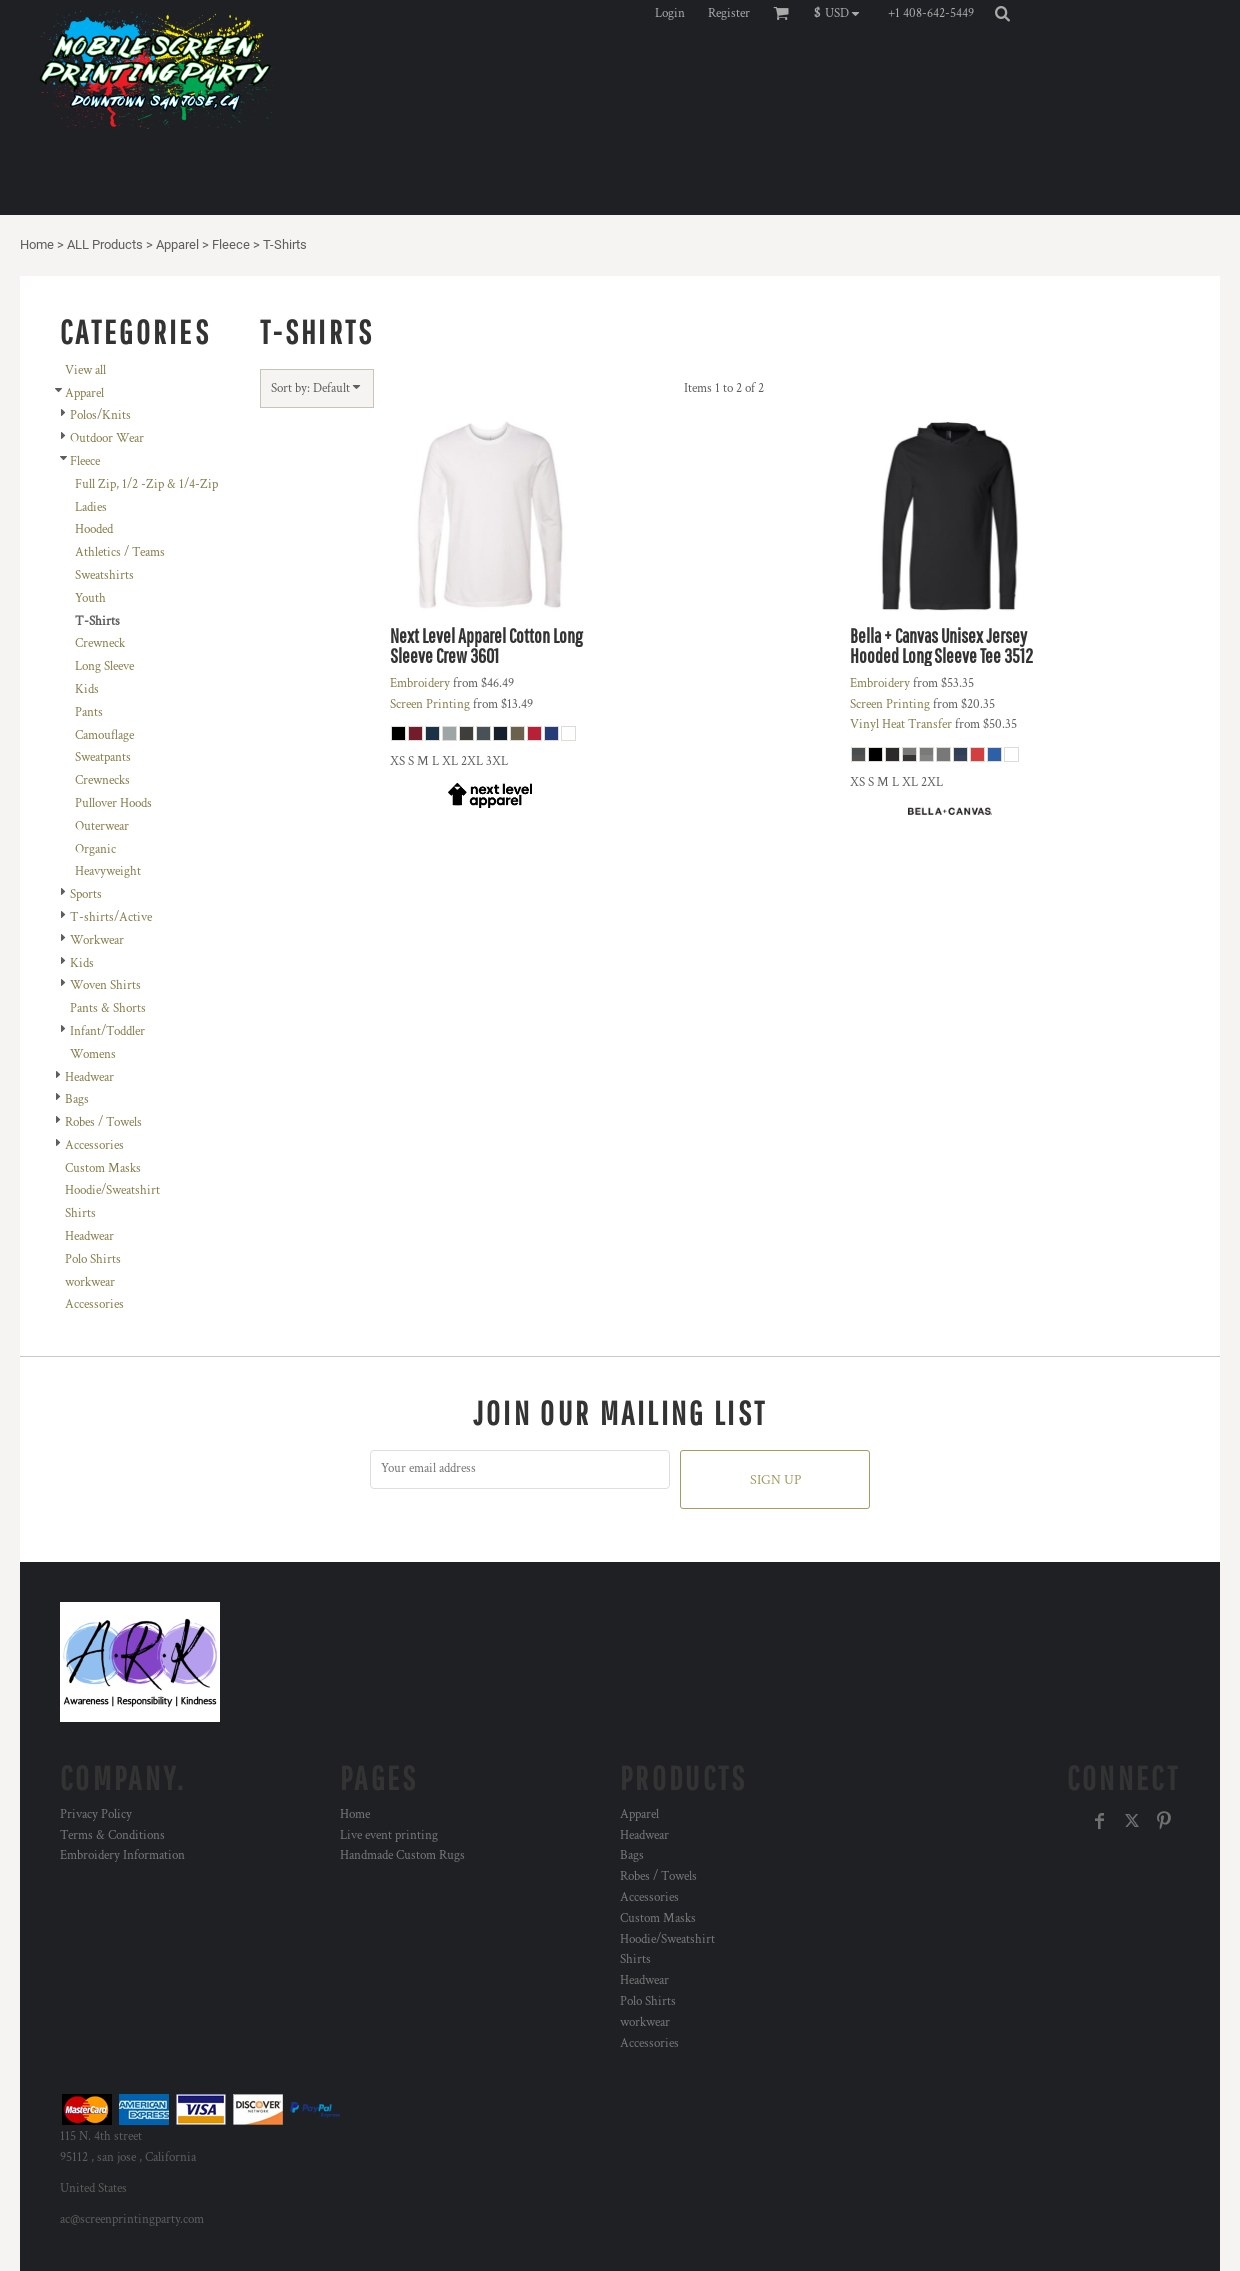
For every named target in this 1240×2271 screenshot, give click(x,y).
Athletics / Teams (120, 552)
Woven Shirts (105, 985)
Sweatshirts (104, 575)
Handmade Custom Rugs (402, 1855)
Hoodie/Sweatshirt (112, 1190)
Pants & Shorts (108, 1008)
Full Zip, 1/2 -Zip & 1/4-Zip (146, 484)
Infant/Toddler (107, 1031)
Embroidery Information (122, 1855)
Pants (89, 712)
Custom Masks (103, 1168)
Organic (95, 849)
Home (37, 244)
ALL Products (105, 244)
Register (729, 13)
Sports (86, 894)
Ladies (91, 507)
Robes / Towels (103, 1122)
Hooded (94, 529)
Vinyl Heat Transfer (901, 724)
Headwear (89, 1077)
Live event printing (389, 1835)
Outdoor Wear (107, 438)
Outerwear (102, 826)
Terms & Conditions (112, 1835)
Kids (87, 689)
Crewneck (100, 643)
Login (670, 13)
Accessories (94, 1145)
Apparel (177, 244)
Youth (90, 598)
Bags (77, 1099)
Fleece (231, 244)
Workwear (97, 940)
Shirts (80, 1213)
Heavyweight (108, 871)
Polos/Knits (100, 415)
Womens (93, 1054)
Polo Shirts (93, 1259)
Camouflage (104, 735)
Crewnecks (102, 780)
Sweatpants (103, 757)
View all (85, 370)
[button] (841, 13)
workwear (90, 1282)
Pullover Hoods (113, 803)
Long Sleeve (104, 666)
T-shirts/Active (111, 917)
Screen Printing (430, 704)
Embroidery (420, 683)
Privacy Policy (96, 1814)
